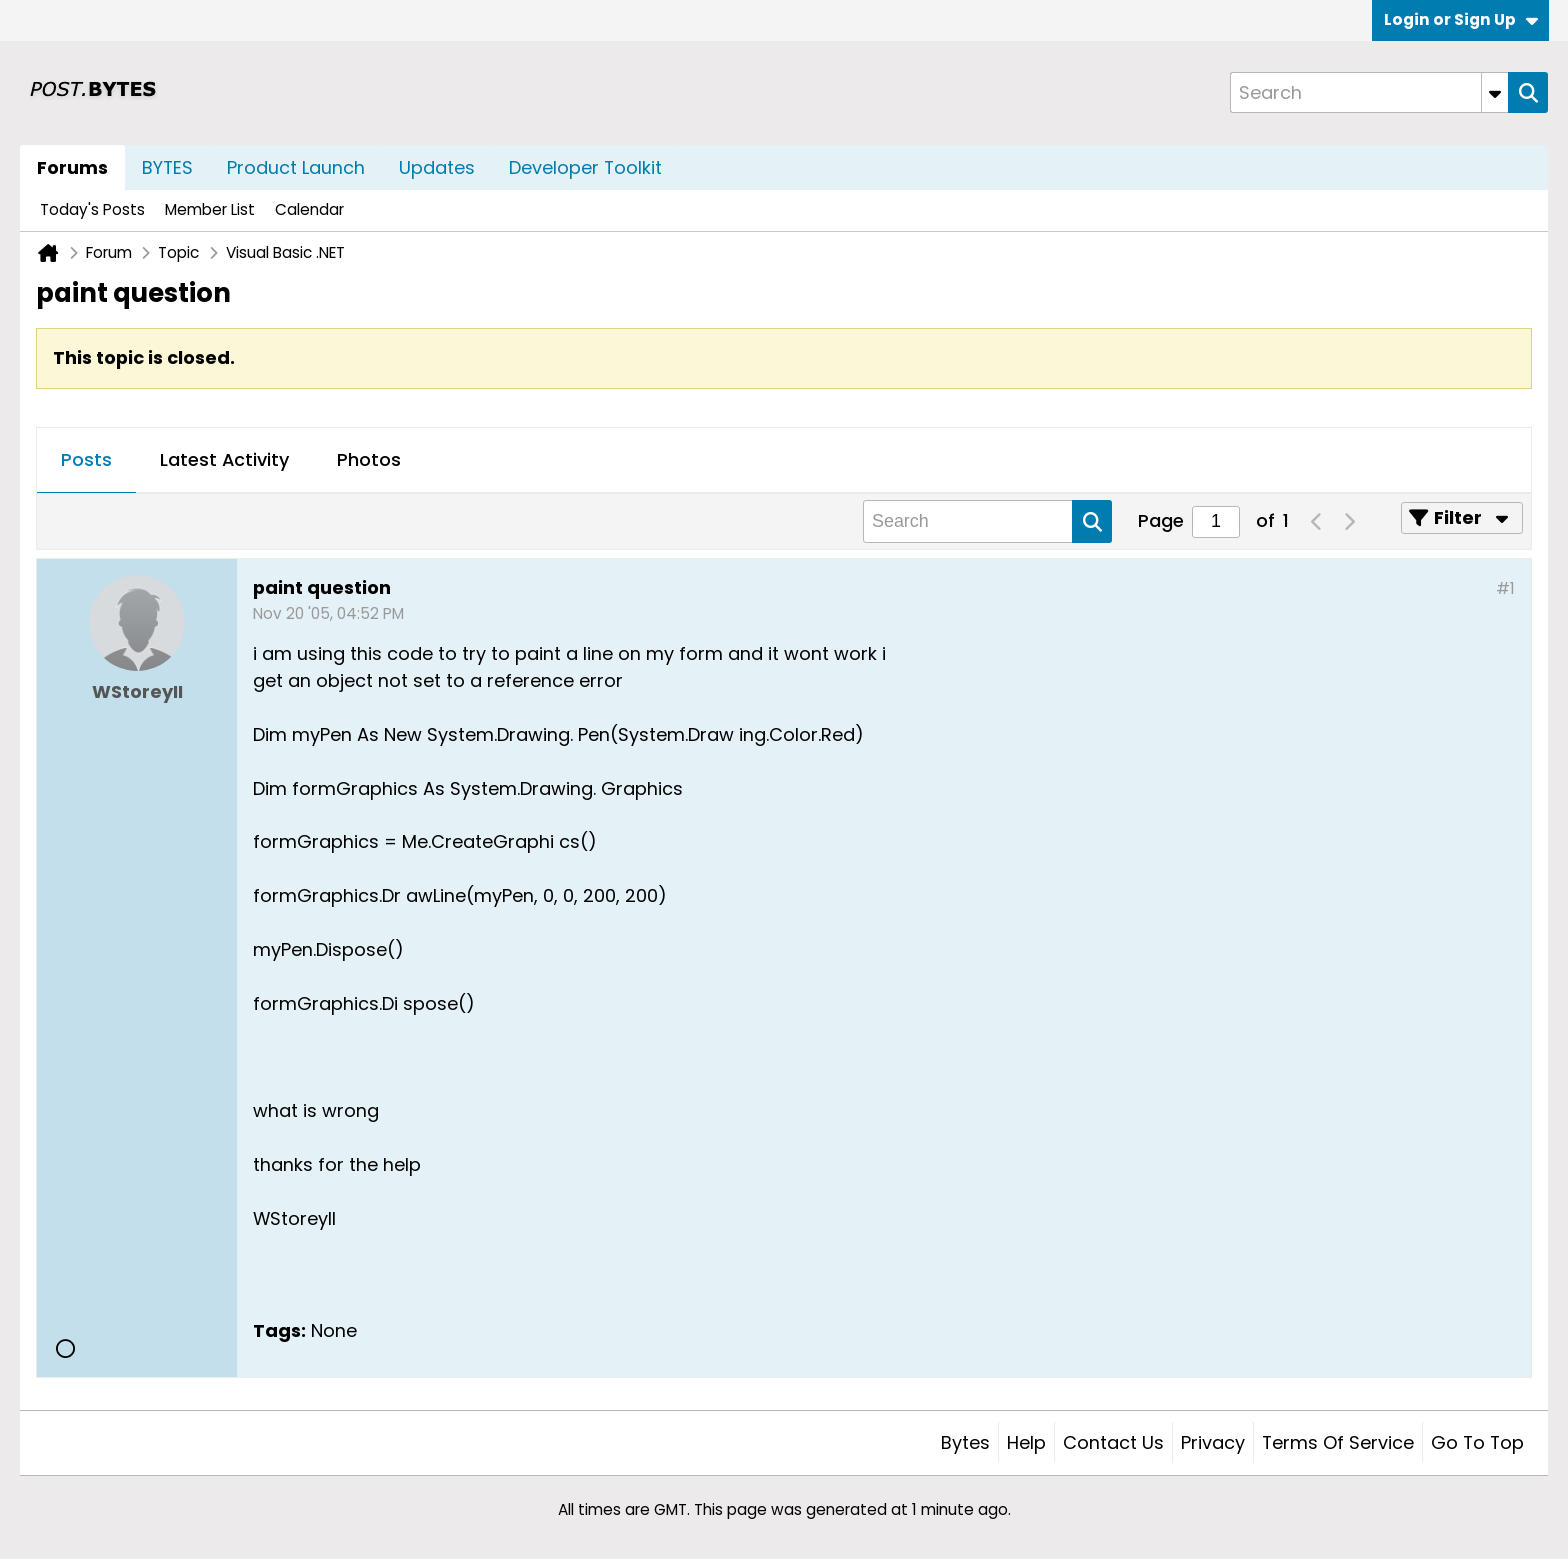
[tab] (86, 461)
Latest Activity (224, 459)
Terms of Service (1338, 1442)
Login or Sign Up (1461, 19)
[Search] (1369, 92)
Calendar (309, 209)
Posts (86, 459)
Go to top (1477, 1442)
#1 (1505, 588)
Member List (210, 209)
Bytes (965, 1442)
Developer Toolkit (585, 167)
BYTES (167, 167)
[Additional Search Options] (1495, 92)
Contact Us (1113, 1442)
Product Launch (296, 167)
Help (1026, 1442)
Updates (437, 167)
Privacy (1213, 1442)
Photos (369, 459)
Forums (72, 167)
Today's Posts (92, 209)
